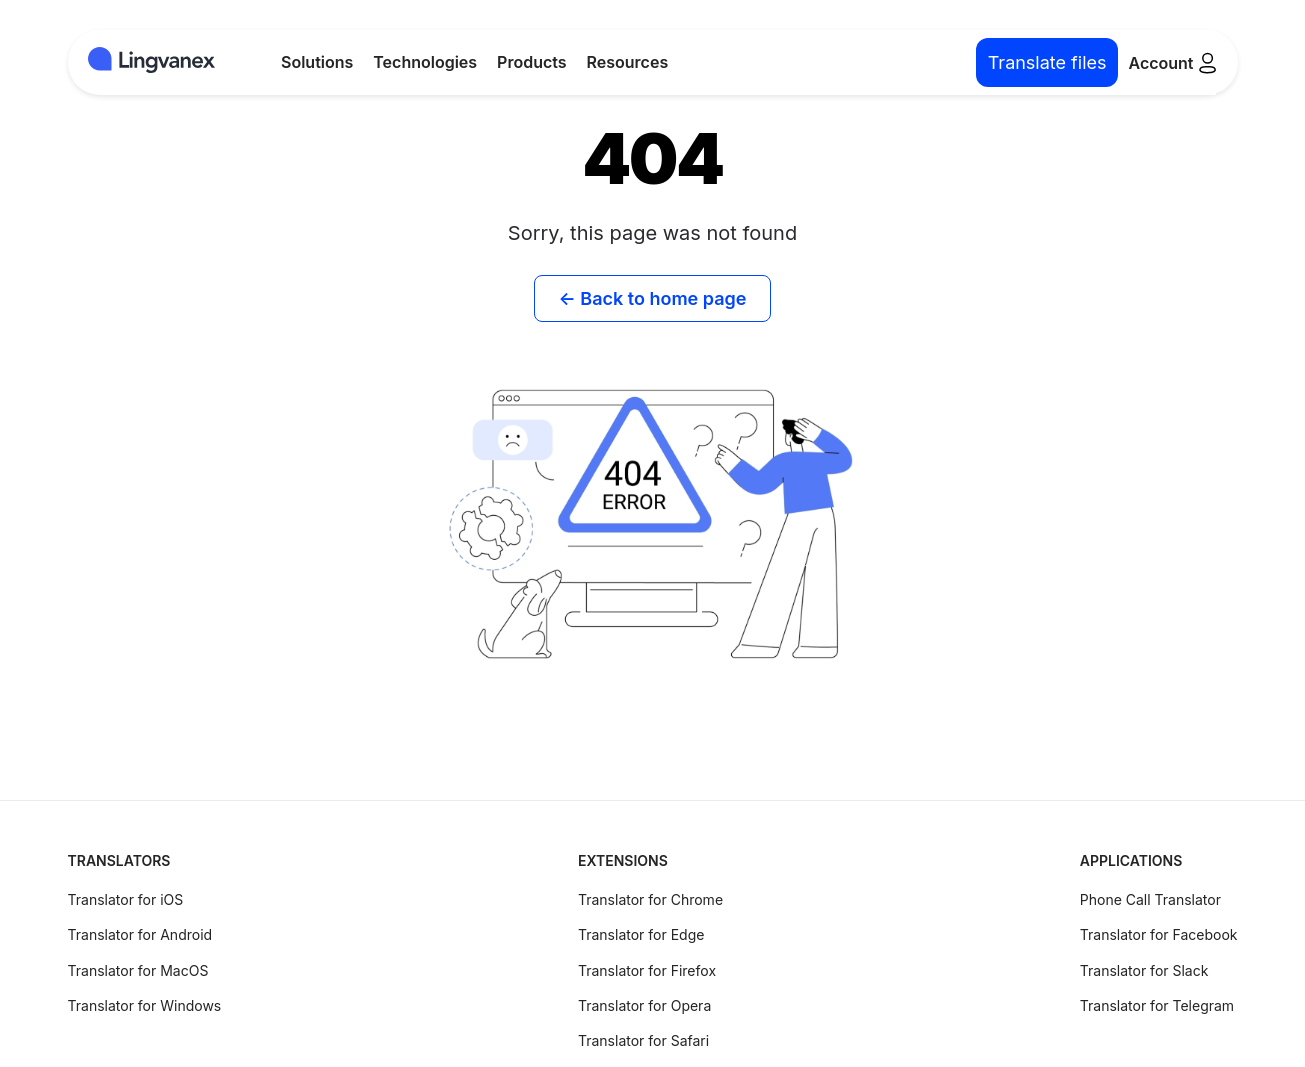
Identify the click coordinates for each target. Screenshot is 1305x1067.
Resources (628, 62)
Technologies (425, 62)
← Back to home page (653, 298)
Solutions (317, 62)
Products (531, 62)
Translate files (1047, 62)
